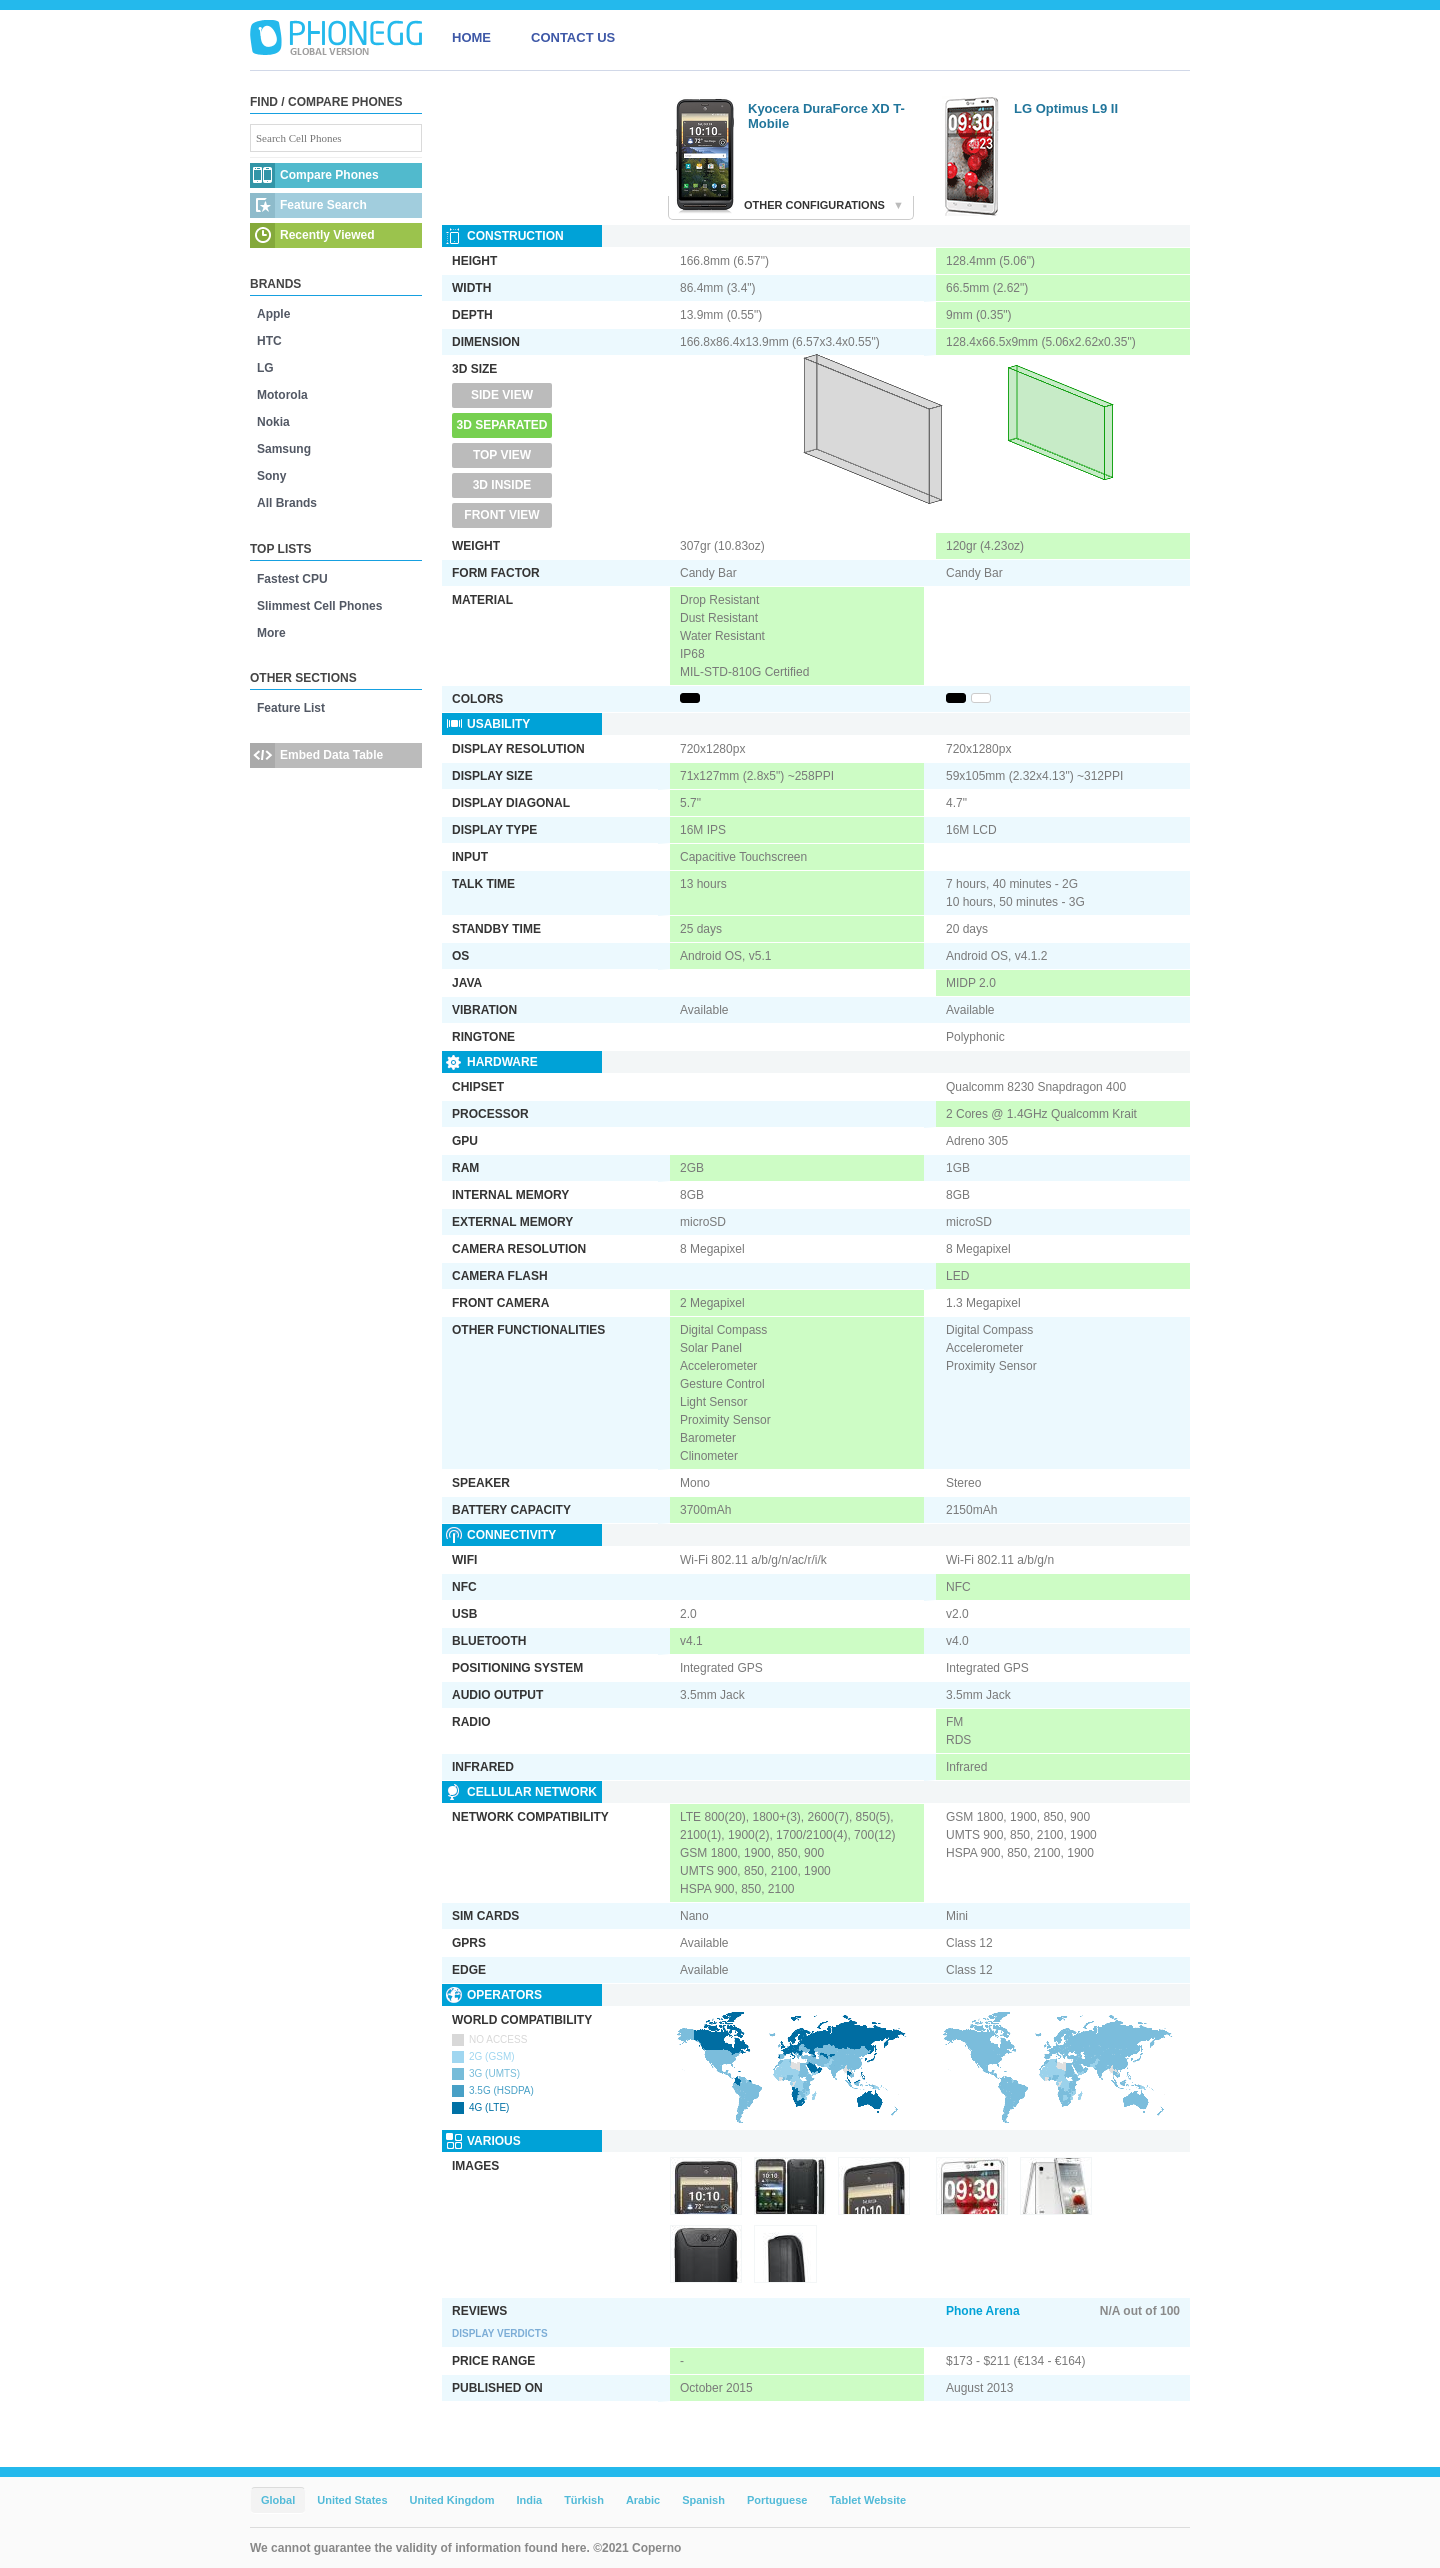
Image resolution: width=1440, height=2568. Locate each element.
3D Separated (502, 425)
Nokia (273, 422)
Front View (501, 515)
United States (352, 2500)
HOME (471, 37)
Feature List (291, 708)
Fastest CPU (292, 579)
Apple (273, 314)
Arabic (643, 2500)
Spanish (703, 2500)
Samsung (284, 449)
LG (265, 368)
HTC (269, 341)
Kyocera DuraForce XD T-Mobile (826, 116)
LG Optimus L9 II (1066, 108)
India (529, 2500)
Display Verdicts (500, 2333)
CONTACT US (573, 37)
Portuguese (777, 2500)
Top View (502, 455)
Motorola (282, 395)
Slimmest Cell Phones (319, 606)
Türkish (584, 2500)
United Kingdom (452, 2500)
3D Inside (502, 485)
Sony (271, 476)
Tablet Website (867, 2500)
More (271, 633)
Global (278, 2500)
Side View (502, 395)
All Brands (287, 503)
